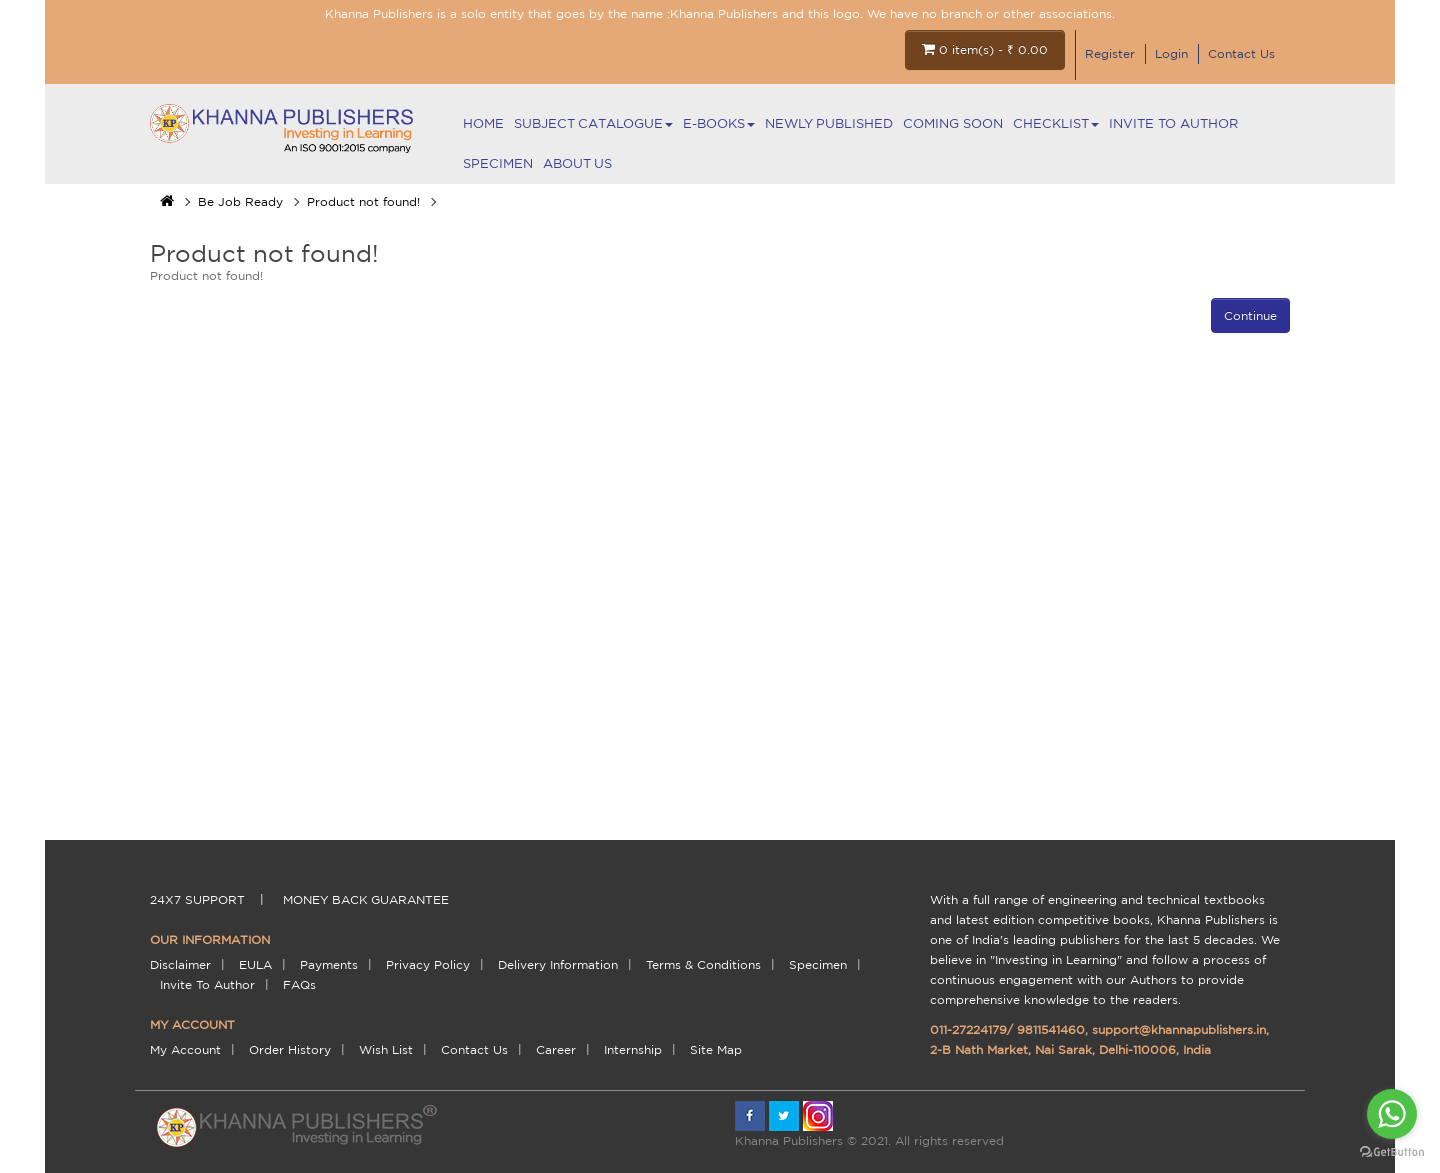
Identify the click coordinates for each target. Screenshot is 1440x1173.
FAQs (299, 984)
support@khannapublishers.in (1179, 1029)
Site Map (716, 1049)
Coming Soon (953, 123)
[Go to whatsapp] (1392, 1114)
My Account (185, 1049)
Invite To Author (1173, 123)
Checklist (1056, 123)
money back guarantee (366, 899)
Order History (290, 1049)
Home (483, 123)
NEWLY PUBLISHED (829, 123)
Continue (1250, 315)
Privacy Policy (428, 964)
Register (1110, 53)
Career (556, 1049)
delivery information (558, 964)
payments (329, 964)
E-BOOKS (719, 123)
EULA (255, 964)
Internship (633, 1049)
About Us (577, 163)
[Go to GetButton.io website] (1392, 1152)
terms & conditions (703, 964)
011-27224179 (968, 1029)
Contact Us (1241, 53)
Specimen (498, 163)
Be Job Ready (240, 201)
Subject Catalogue (593, 123)
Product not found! (363, 201)
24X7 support (197, 899)
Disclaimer (180, 964)
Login (1171, 53)
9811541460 (1051, 1029)
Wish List (386, 1049)
